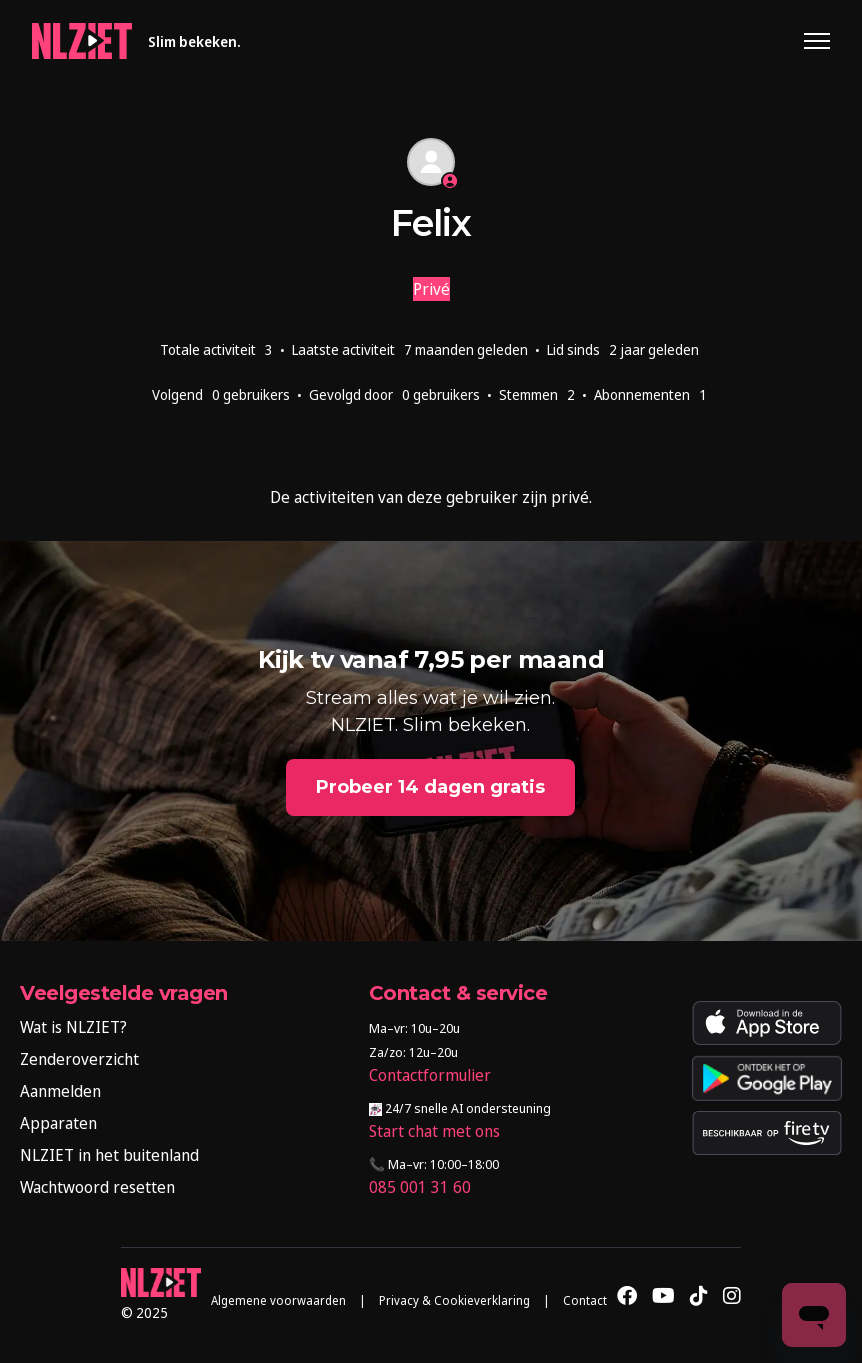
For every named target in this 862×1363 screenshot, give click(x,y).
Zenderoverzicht (79, 1059)
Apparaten (58, 1123)
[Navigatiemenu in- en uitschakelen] (817, 41)
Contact (585, 1300)
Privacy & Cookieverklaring (454, 1300)
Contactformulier (430, 1075)
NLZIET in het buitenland (109, 1155)
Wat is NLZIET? (73, 1027)
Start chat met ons (434, 1131)
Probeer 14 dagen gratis (430, 787)
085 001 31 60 (420, 1187)
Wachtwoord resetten (97, 1187)
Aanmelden (60, 1091)
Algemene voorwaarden (278, 1300)
